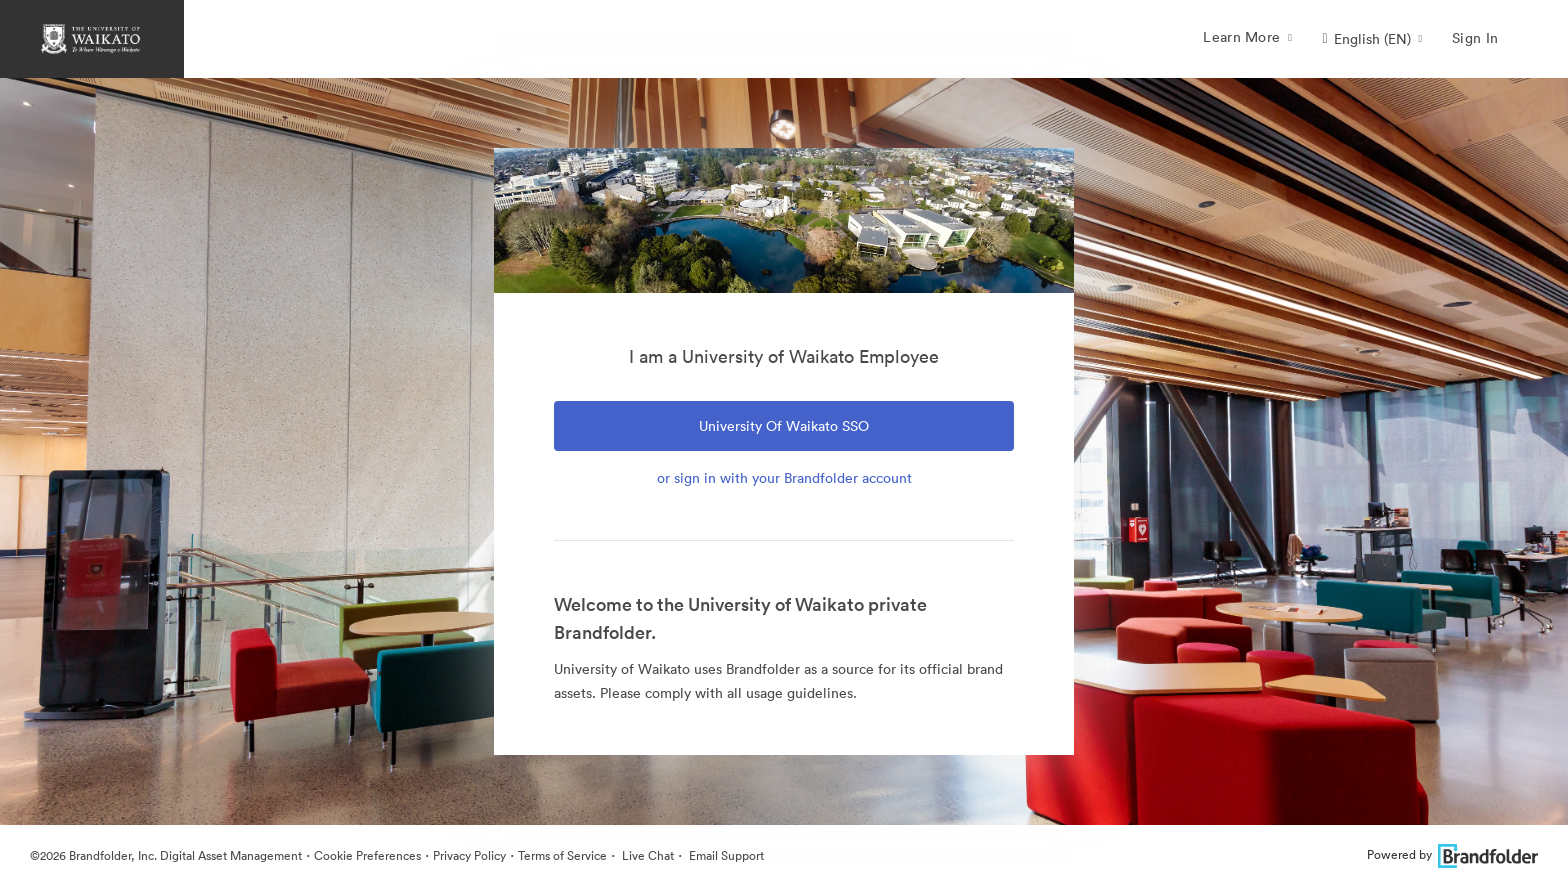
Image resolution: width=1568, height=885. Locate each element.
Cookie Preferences (367, 855)
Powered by (1452, 854)
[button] (1372, 39)
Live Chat (646, 855)
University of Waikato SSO (784, 426)
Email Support (725, 855)
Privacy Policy (469, 855)
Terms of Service (562, 855)
